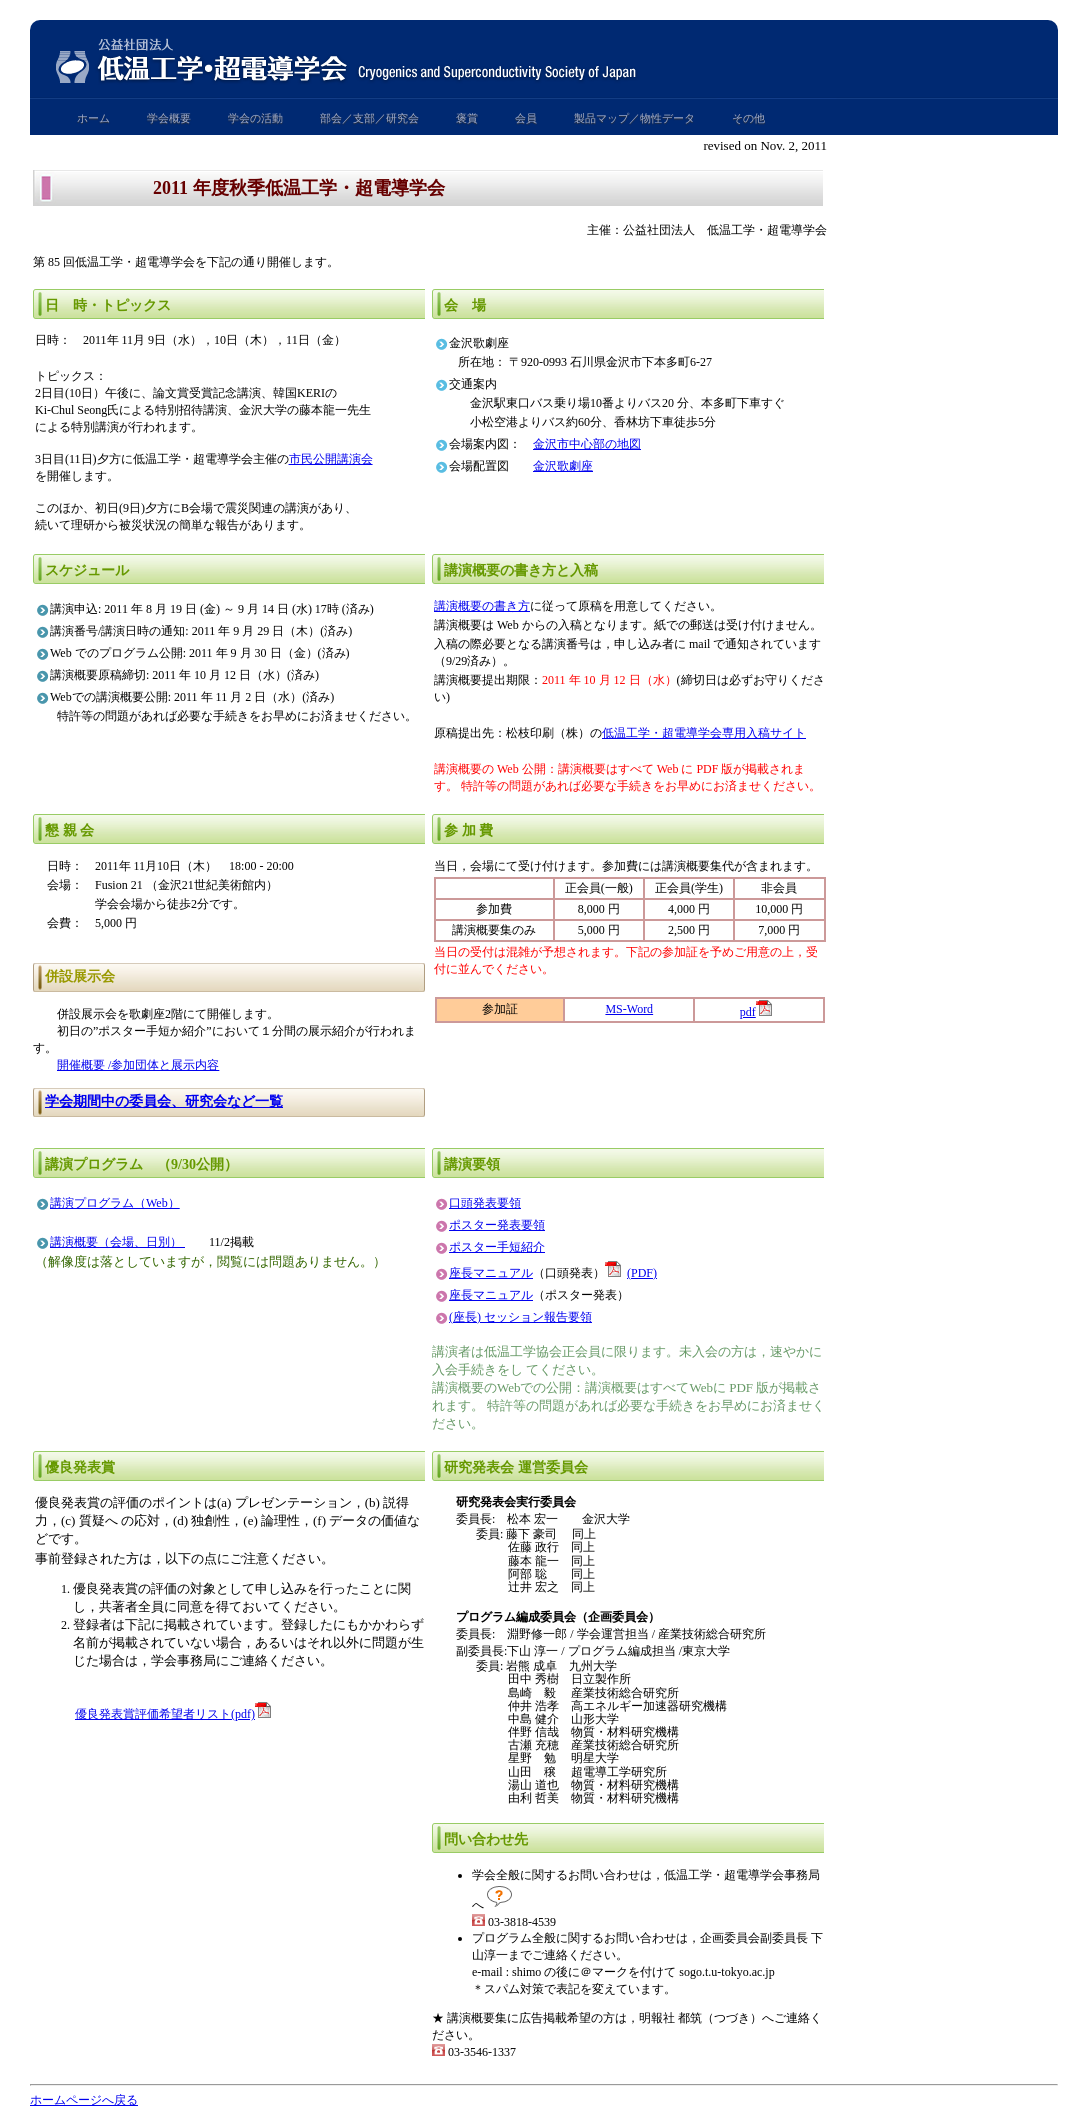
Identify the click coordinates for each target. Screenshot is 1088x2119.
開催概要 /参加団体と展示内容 (138, 1065)
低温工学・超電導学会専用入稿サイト (704, 733)
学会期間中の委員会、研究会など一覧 (164, 1101)
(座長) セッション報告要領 (520, 1317)
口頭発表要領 (485, 1203)
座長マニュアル (491, 1273)
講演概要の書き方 (482, 606)
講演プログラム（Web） (115, 1203)
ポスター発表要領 (497, 1225)
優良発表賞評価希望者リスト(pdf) (165, 1714)
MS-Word (629, 1009)
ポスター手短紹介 (497, 1247)
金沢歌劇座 (563, 466)
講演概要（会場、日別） (117, 1242)
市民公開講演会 (331, 459)
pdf (748, 1012)
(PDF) (631, 1273)
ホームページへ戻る (84, 2100)
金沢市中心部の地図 (587, 444)
